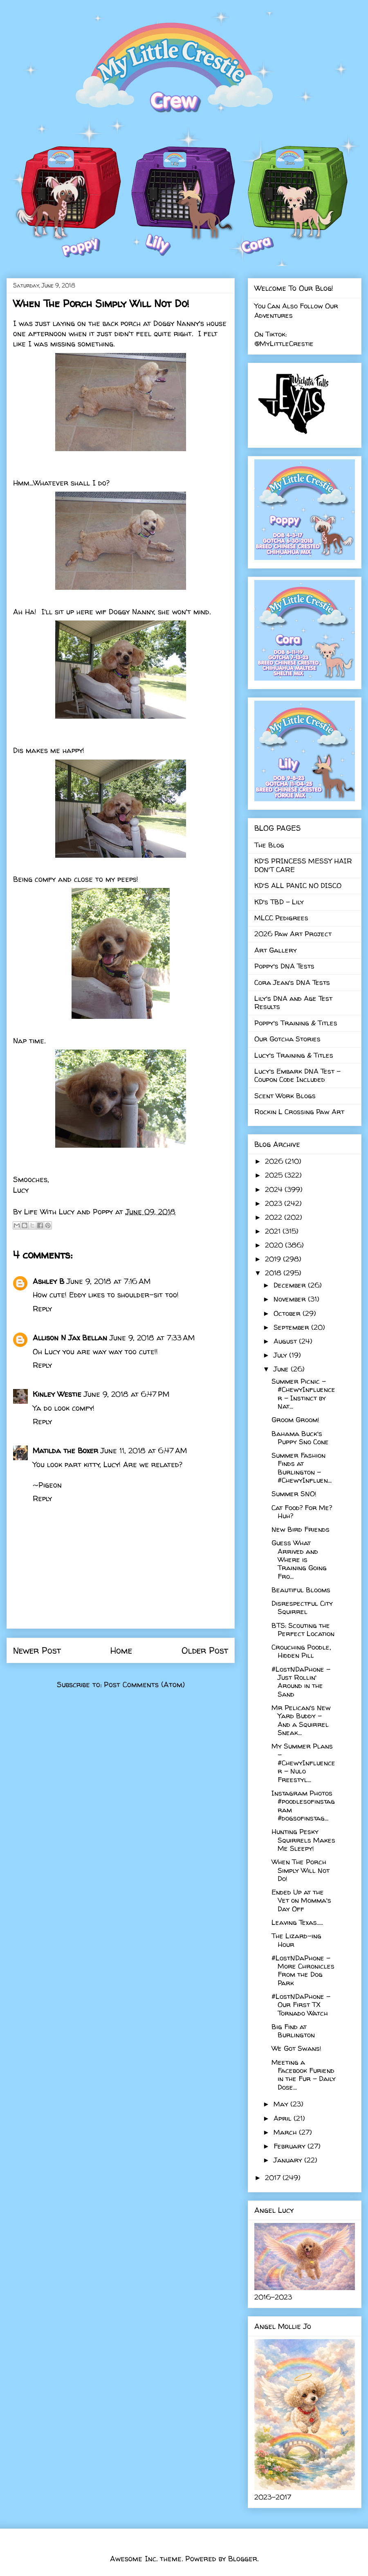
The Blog (269, 845)
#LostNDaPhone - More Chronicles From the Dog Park (303, 1970)
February (290, 2146)
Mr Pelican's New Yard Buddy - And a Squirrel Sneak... (301, 1720)
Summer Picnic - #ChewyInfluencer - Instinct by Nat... (303, 1393)
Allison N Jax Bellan (70, 1338)
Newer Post (37, 1650)
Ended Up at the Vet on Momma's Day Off (301, 1900)
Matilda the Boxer (65, 1450)
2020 (275, 1245)
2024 (275, 1189)
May (282, 2103)
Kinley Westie (57, 1394)
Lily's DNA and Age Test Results (293, 1002)
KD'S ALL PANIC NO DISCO (297, 885)
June (282, 1368)
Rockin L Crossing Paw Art (299, 1111)
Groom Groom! (295, 1419)
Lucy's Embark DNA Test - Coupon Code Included (297, 1075)
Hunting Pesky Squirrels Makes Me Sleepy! (303, 1840)
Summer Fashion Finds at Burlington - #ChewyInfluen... (302, 1467)
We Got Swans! (296, 2048)
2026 (275, 1161)
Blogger (242, 2559)
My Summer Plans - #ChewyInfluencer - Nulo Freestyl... (303, 1762)
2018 (274, 1272)
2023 (274, 1203)
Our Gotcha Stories (287, 1038)
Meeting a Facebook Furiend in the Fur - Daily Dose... (304, 2074)
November (291, 1299)
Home (121, 1650)
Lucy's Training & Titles (293, 1055)
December (291, 1285)
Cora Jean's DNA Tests (292, 982)
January (289, 2160)
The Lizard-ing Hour (296, 1940)
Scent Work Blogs (285, 1095)
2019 (274, 1258)
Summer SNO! (294, 1493)
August (286, 1341)
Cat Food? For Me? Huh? (302, 1511)
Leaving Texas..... (297, 1922)
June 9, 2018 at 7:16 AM (108, 1281)
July (281, 1355)
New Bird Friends (301, 1529)
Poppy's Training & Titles (295, 1022)
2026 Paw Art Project (293, 933)
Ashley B (48, 1281)
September (292, 1327)
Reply (42, 1309)
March (286, 2132)
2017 (274, 2177)
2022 (274, 1217)
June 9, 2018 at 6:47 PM (126, 1394)
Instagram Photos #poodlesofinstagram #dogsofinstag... (303, 1805)
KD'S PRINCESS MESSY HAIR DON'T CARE (303, 865)
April (284, 2118)
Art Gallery (275, 950)
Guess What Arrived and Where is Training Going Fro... (299, 1559)
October (288, 1313)
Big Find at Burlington (293, 2030)
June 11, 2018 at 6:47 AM (144, 1450)
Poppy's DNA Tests (284, 966)
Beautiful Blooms (301, 1589)
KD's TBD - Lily (279, 901)
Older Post (205, 1650)
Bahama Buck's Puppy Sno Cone (300, 1437)
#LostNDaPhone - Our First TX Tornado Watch (301, 2005)
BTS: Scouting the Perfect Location (303, 1629)
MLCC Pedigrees (281, 917)
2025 (275, 1175)
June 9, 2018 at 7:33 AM (152, 1338)
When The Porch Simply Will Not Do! (301, 1870)
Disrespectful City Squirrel (302, 1607)
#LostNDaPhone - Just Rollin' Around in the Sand (301, 1681)
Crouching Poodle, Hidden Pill (301, 1651)
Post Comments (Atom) (144, 1684)
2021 (274, 1231)
